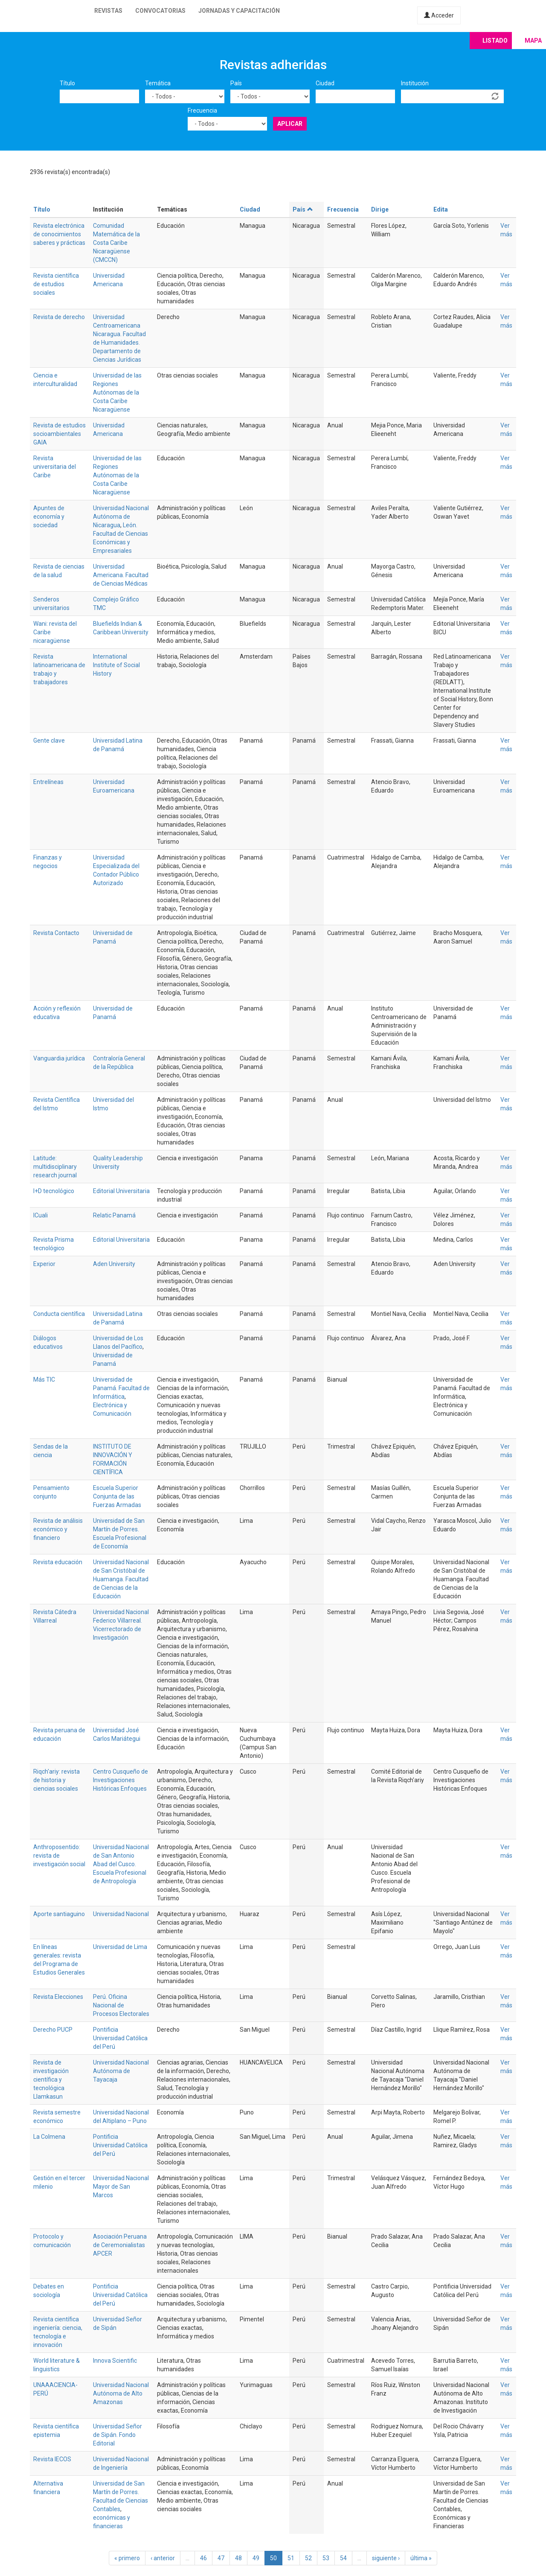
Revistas (108, 10)
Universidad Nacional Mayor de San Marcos (121, 2186)
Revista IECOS (52, 2459)
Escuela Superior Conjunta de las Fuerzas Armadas (117, 1496)
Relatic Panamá (114, 1215)
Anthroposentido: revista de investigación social (59, 1855)
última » (421, 2558)
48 (238, 2558)
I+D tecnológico (53, 1191)
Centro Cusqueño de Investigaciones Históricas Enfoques (120, 1780)
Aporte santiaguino (59, 1914)
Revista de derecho (59, 317)
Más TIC (44, 1379)
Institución (415, 83)
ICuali (40, 1215)
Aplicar (289, 123)
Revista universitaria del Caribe (54, 467)
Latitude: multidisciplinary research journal (55, 1167)
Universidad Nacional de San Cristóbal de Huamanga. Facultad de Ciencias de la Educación (121, 1579)
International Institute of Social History (116, 665)
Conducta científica (59, 1313)
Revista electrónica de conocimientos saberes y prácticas (59, 234)
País (236, 83)
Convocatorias (160, 10)
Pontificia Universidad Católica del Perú (120, 2038)
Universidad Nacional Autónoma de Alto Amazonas (121, 2393)
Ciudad (325, 83)
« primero (127, 2558)
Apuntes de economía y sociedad (48, 517)
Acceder (439, 15)
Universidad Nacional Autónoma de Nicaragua (121, 517)
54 (343, 2558)
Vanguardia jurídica (59, 1058)
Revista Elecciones (58, 1996)
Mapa (533, 40)
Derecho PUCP (53, 2029)
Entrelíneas (48, 781)
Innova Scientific (115, 2360)
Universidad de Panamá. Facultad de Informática (121, 1388)
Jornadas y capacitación (239, 10)
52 (308, 2558)
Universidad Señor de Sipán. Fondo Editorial (117, 2435)
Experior (44, 1263)
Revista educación (57, 1562)
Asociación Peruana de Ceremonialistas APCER (120, 2245)
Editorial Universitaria (121, 1191)
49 (256, 2558)
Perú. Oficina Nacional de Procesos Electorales (121, 2005)
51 (291, 2558)
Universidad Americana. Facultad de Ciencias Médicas (120, 575)
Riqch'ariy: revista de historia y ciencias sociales (56, 1780)
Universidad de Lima (120, 1946)
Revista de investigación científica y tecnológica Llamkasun (51, 2079)
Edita (440, 209)
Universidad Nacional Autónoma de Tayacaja (121, 2071)
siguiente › (386, 2558)
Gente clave (49, 740)
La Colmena (49, 2136)
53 (325, 2558)
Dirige (380, 209)
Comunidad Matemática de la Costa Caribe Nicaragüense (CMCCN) (116, 242)
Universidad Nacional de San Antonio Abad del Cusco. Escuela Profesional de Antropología (121, 1864)
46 (203, 2558)
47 (221, 2558)
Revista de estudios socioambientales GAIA (59, 434)
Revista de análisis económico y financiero (58, 1529)
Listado (495, 40)
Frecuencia (202, 110)
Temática (158, 83)
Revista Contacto (56, 932)
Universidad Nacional (121, 1914)
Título (67, 83)
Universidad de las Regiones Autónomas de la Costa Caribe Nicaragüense (117, 392)
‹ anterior (163, 2558)
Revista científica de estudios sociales (56, 284)
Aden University (114, 1263)
